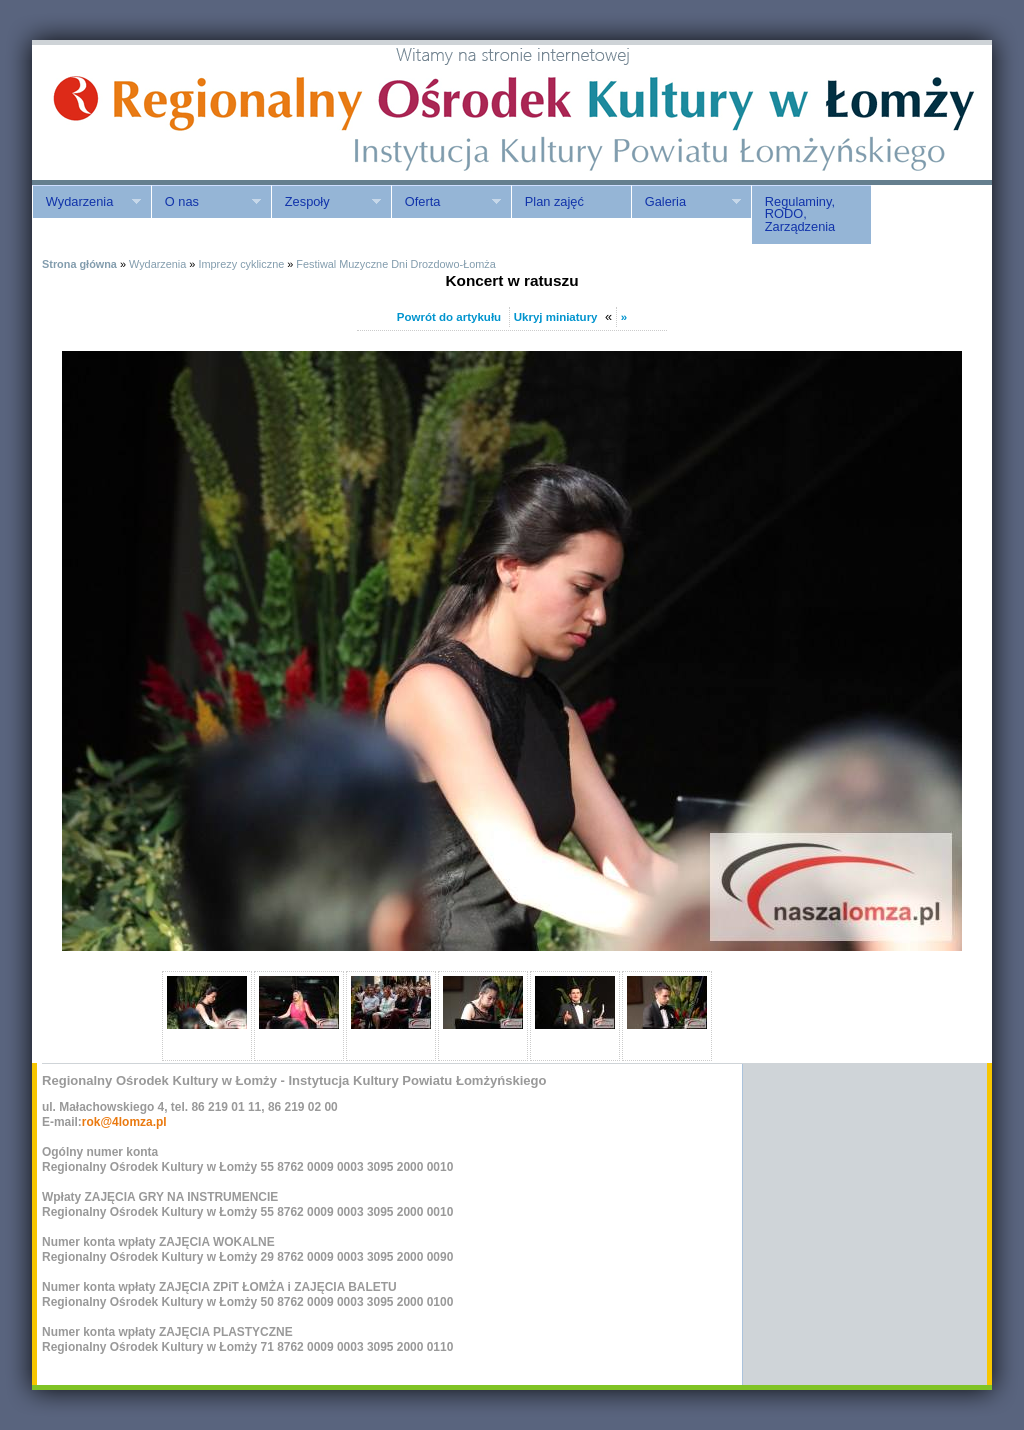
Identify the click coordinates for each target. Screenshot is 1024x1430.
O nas (206, 202)
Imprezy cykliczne (241, 264)
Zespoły (326, 202)
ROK (202, 112)
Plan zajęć (554, 201)
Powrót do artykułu (449, 317)
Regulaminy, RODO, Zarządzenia (800, 214)
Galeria (686, 202)
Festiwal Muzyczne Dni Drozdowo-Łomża (395, 264)
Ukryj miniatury (556, 317)
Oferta (446, 202)
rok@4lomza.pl (124, 1122)
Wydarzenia (86, 202)
